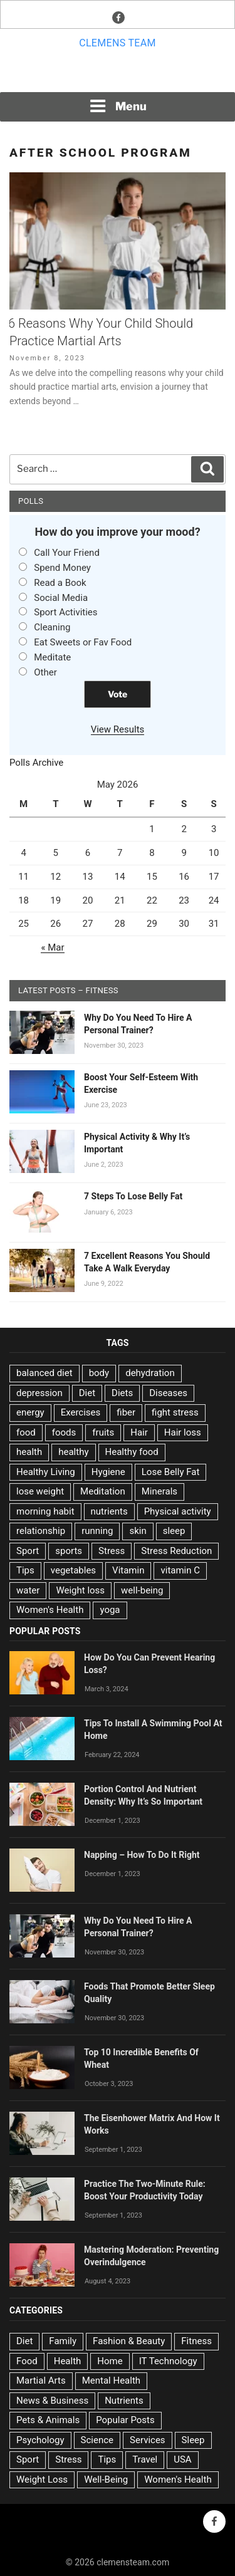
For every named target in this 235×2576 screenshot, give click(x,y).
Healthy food (132, 1451)
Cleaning (52, 627)
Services (147, 2440)
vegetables (73, 1570)
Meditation (102, 1491)
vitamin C (180, 1570)
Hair (139, 1432)
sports (68, 1551)
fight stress (175, 1412)
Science (97, 2440)
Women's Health (49, 1609)
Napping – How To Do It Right (142, 1855)
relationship (40, 1530)
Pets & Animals (48, 2420)
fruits (103, 1432)
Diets (122, 1393)
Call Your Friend (67, 552)
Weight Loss (42, 2479)
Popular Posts (125, 2420)
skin (137, 1530)
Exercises (81, 1412)
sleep (174, 1530)
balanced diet (44, 1373)
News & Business (52, 2400)
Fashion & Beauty (129, 2341)
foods (64, 1432)
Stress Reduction (176, 1551)
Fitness (196, 2341)
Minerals (159, 1491)
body (99, 1373)
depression (39, 1393)
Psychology (40, 2440)
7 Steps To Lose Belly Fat (133, 1196)
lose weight (40, 1491)
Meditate (52, 657)
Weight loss (80, 1590)
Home (109, 2361)
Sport (27, 1551)
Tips (25, 1570)
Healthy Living (45, 1472)
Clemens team (117, 43)
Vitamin (128, 1570)
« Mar (52, 947)
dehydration (149, 1373)
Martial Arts (41, 2380)
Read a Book (60, 582)
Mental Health (111, 2380)
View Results (118, 729)
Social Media (61, 597)
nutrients (109, 1511)
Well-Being (106, 2479)
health (29, 1451)
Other (45, 672)
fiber (126, 1412)
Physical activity (177, 1511)
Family (62, 2341)
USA (182, 2459)
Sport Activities (65, 612)
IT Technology (168, 2361)
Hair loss (182, 1432)
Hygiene (108, 1472)
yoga (110, 1609)
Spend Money (62, 567)
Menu (118, 106)
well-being (142, 1590)
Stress (111, 1551)
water (27, 1590)
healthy (73, 1451)
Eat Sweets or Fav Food (83, 642)
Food (27, 2361)
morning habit (45, 1511)
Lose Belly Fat (171, 1472)
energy (30, 1412)
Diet (87, 1393)
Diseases (168, 1393)
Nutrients (124, 2400)
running (97, 1530)
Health (67, 2361)
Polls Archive (36, 762)
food (26, 1432)
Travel (144, 2459)
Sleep (193, 2440)
